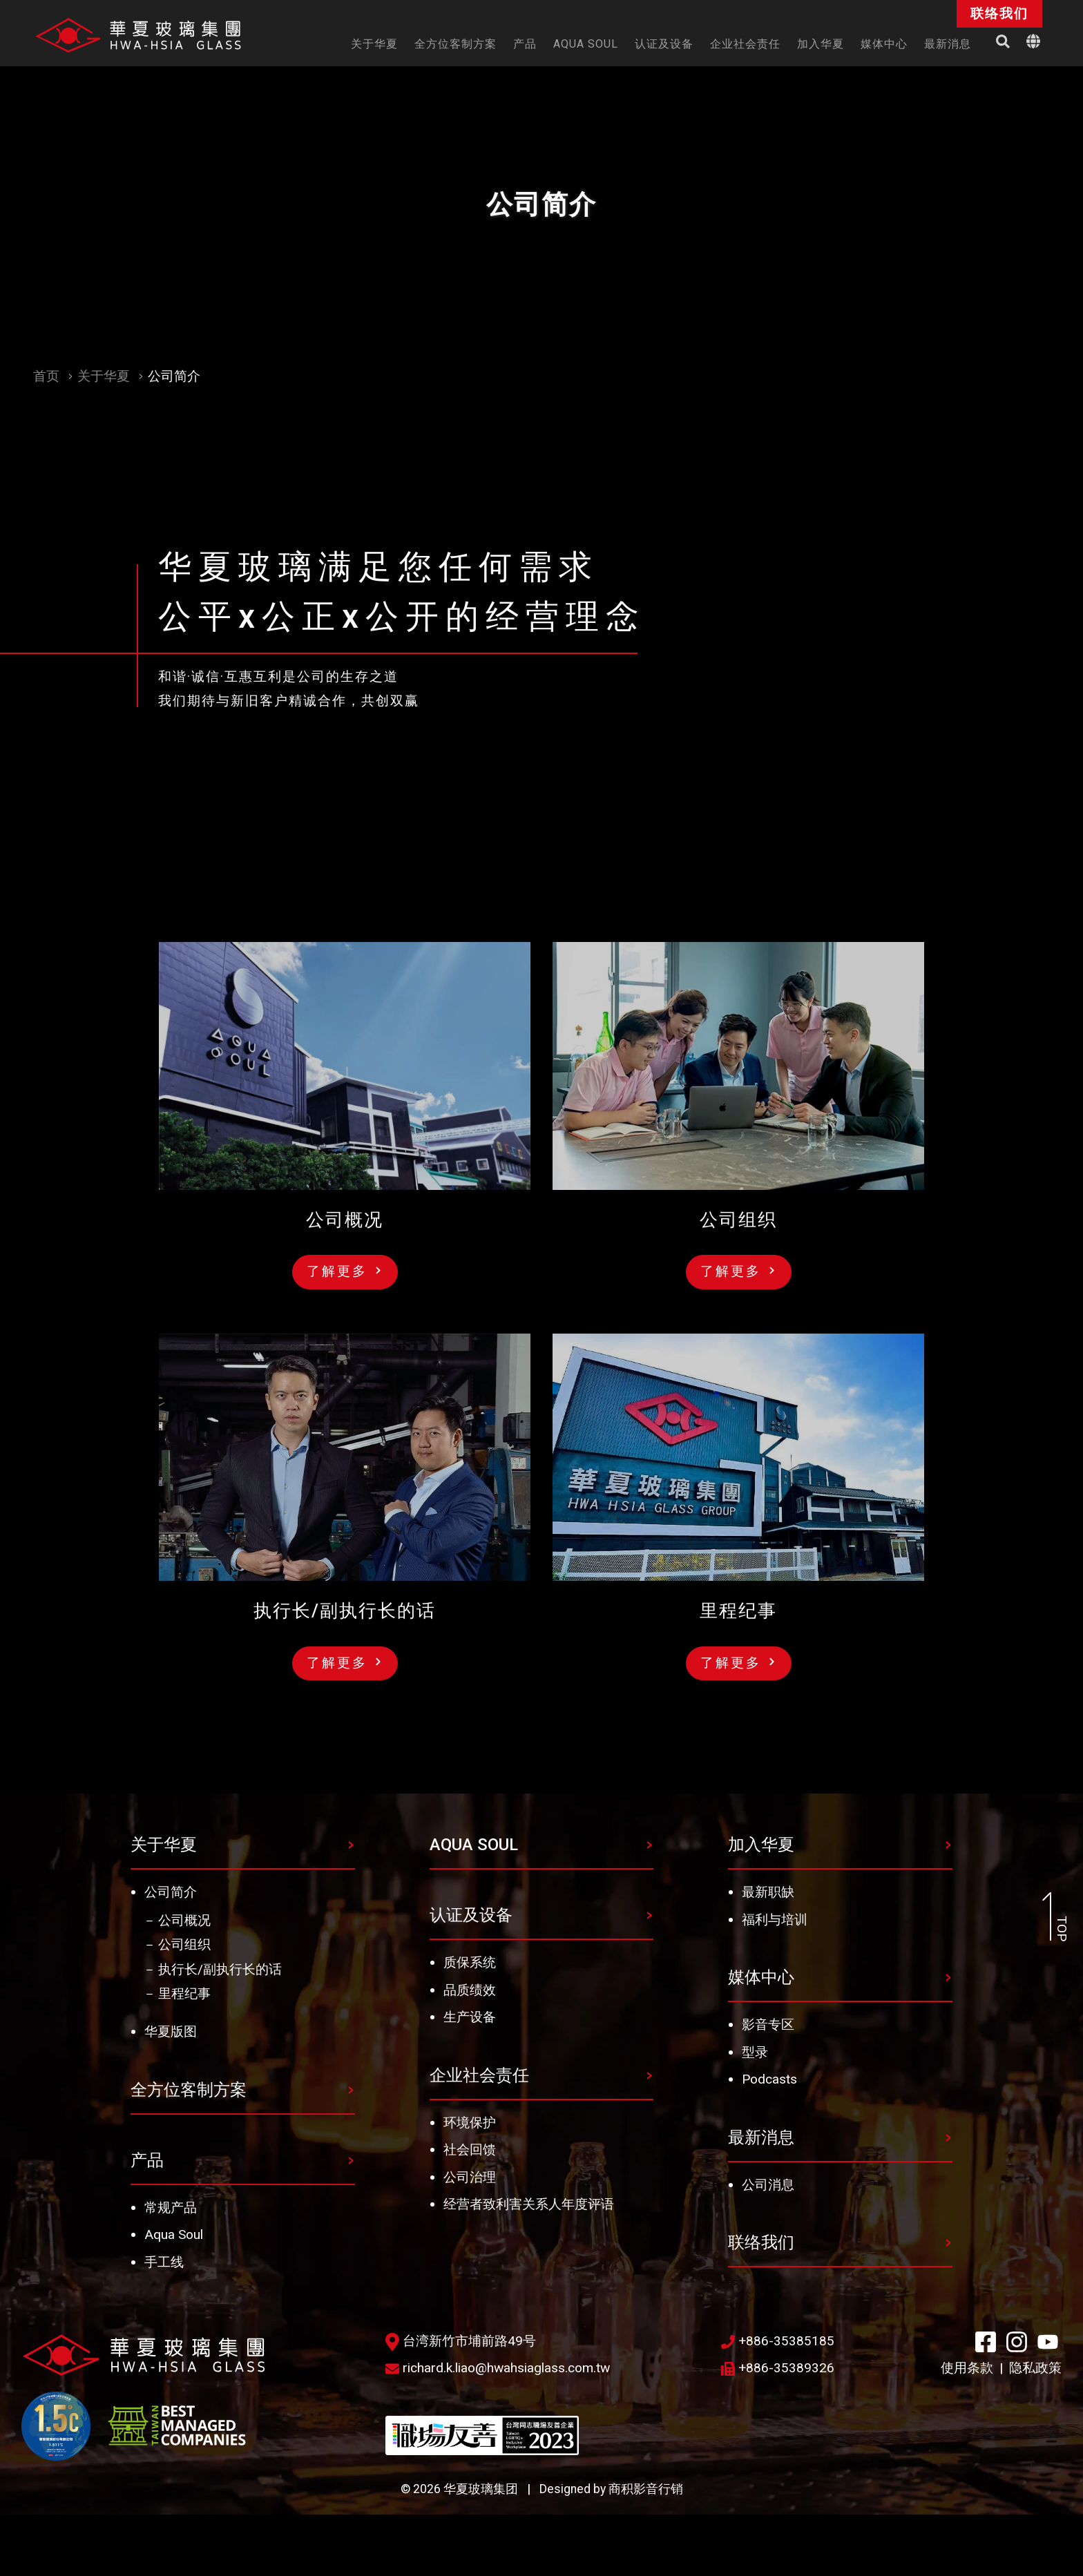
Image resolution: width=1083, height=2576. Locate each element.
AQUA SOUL (474, 1844)
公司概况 (184, 1920)
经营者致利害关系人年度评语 (528, 2204)
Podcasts (769, 2079)
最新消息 (761, 2137)
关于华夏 (103, 376)
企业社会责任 (479, 2075)
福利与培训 (774, 1920)
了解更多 (344, 1271)
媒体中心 (761, 1977)
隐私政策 (1035, 2368)
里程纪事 (184, 1993)
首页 (46, 376)
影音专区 (768, 2024)
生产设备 (469, 2017)
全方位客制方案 (189, 2089)
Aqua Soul (173, 2234)
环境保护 (469, 2123)
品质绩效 (469, 1990)
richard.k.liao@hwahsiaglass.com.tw (497, 2368)
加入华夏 (761, 1844)
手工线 (164, 2262)
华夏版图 (170, 2031)
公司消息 (768, 2185)
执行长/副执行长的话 (220, 1969)
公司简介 (170, 1892)
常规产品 (170, 2207)
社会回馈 (469, 2149)
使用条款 (967, 2368)
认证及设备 (471, 1915)
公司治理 (469, 2177)
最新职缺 (768, 1892)
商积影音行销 (645, 2489)
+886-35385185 (777, 2341)
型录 (755, 2052)
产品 (147, 2160)
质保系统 (469, 1962)
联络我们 (761, 2242)
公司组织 (184, 1944)
